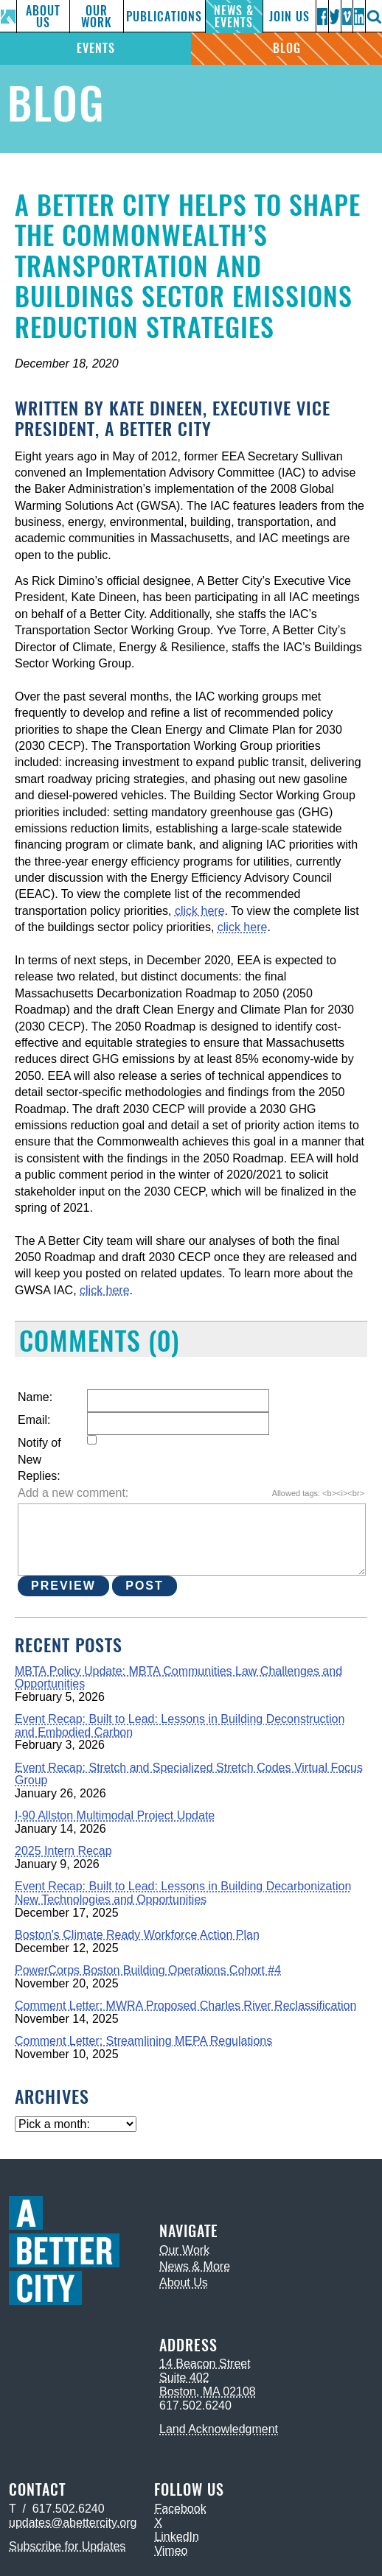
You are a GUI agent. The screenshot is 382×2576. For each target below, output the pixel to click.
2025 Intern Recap (63, 1851)
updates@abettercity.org (72, 2522)
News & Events (234, 16)
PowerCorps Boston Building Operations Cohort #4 (148, 1970)
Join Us (289, 16)
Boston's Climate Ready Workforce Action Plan (137, 1935)
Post (144, 1585)
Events (96, 48)
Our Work (96, 16)
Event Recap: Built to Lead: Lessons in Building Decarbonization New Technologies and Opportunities (183, 1893)
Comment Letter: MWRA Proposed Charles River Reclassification (185, 2005)
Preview (63, 1585)
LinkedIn (176, 2536)
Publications (164, 16)
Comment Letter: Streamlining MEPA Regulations (143, 2041)
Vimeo (170, 2550)
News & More (194, 2266)
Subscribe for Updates (67, 2546)
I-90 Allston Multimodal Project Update (115, 1815)
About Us (43, 16)
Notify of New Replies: (39, 1459)
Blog (287, 48)
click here (200, 911)
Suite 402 (184, 2377)
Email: (34, 1420)
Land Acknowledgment (218, 2429)
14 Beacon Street (205, 2363)
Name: (35, 1397)
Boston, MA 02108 (207, 2391)
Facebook (180, 2508)
